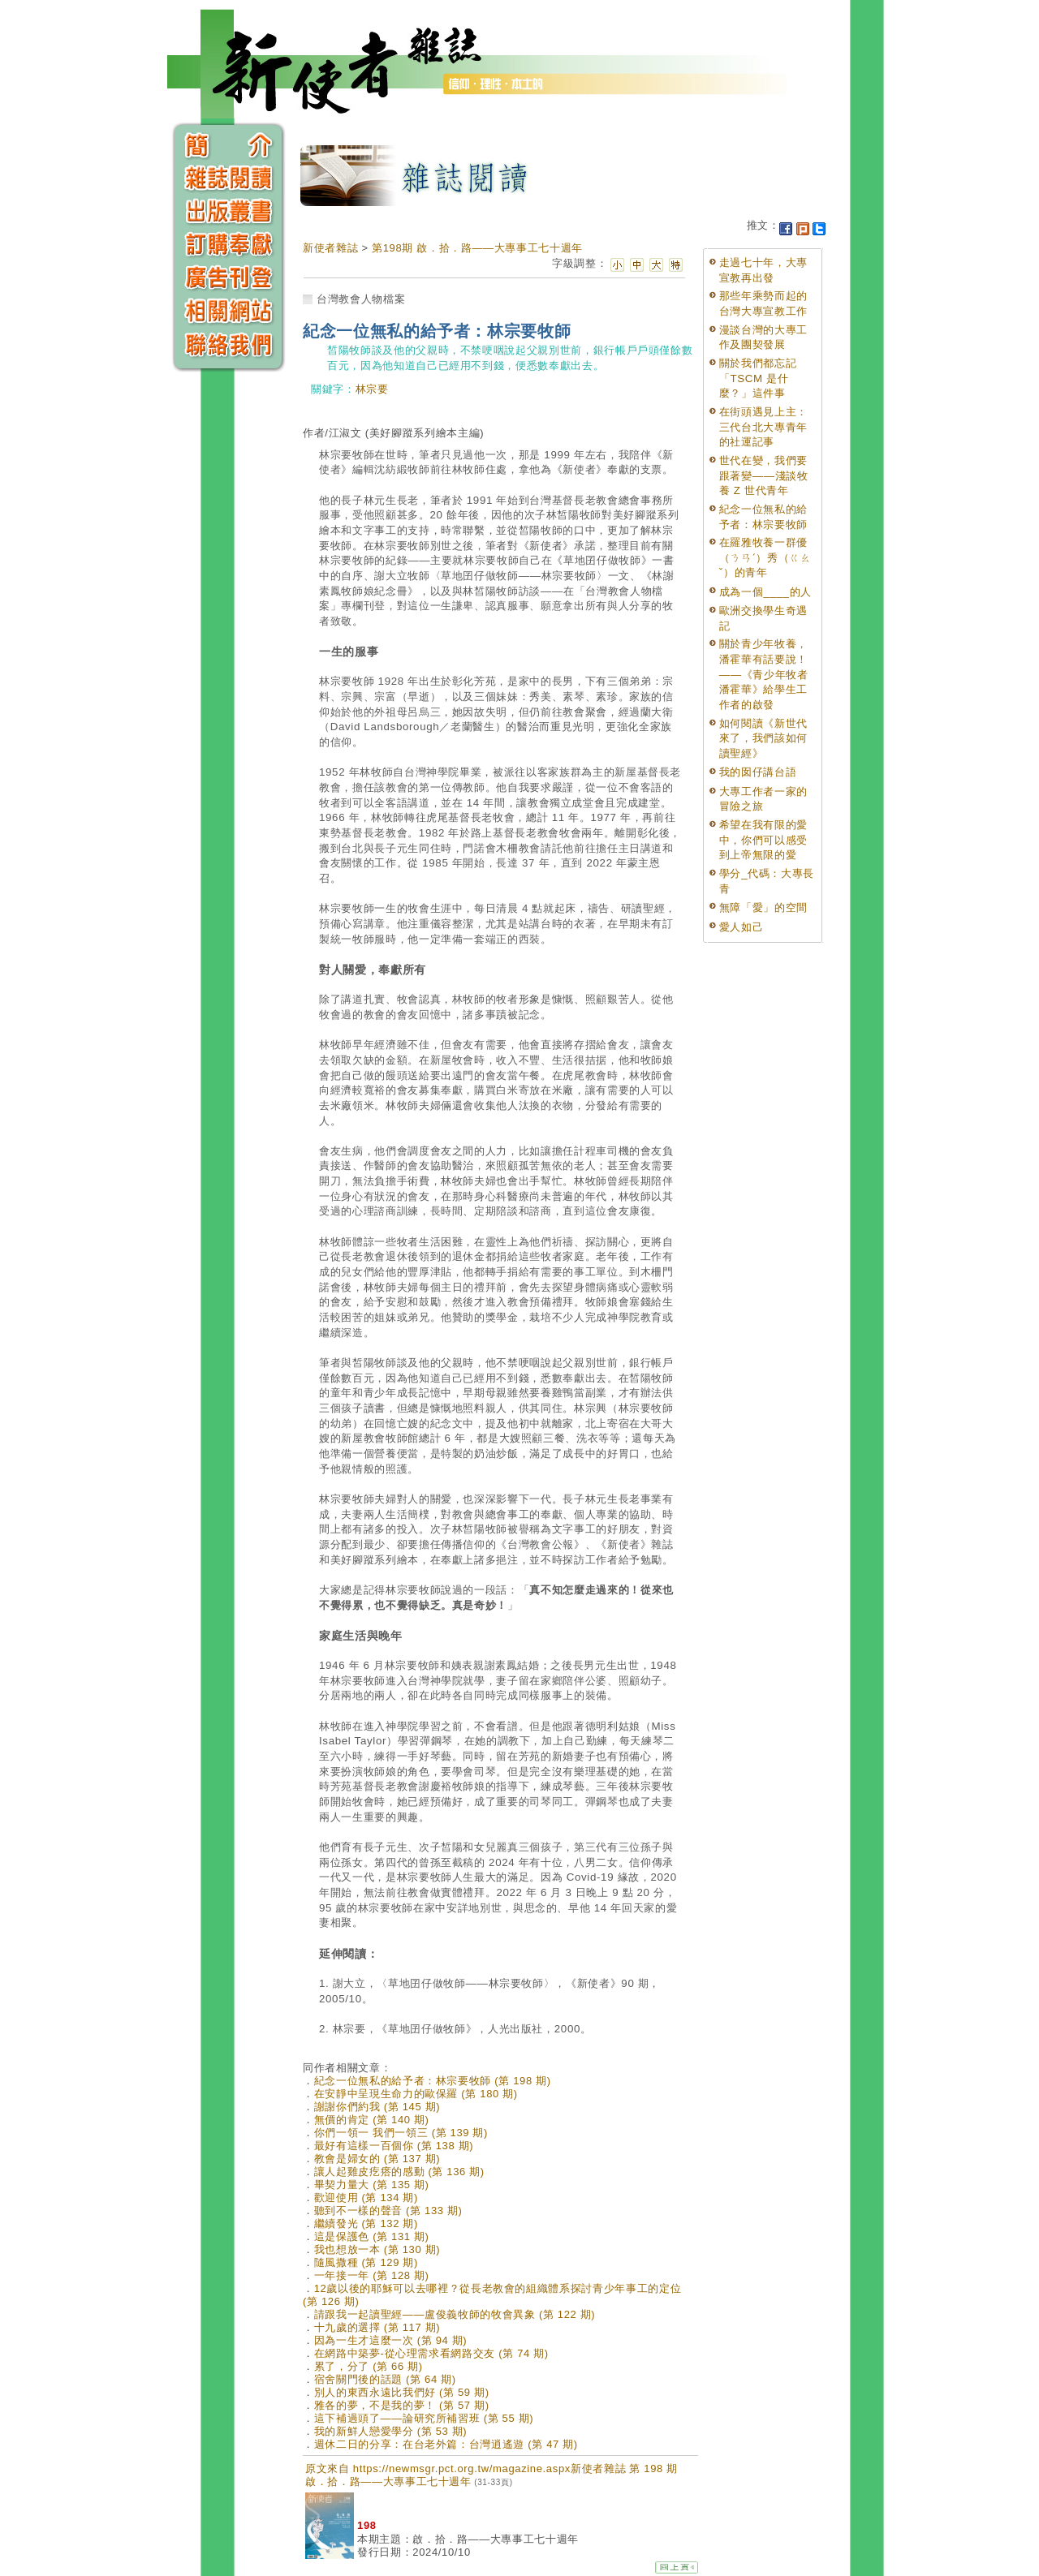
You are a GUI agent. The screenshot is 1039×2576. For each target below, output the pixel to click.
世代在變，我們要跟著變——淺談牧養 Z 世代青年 (763, 475)
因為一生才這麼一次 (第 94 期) (391, 2340)
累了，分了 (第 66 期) (368, 2366)
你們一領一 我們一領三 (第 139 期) (401, 2133)
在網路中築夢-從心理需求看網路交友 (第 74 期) (431, 2353)
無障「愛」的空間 (763, 907)
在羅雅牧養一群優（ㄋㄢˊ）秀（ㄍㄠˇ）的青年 (765, 557)
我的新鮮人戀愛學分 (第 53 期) (391, 2431)
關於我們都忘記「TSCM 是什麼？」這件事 (758, 378)
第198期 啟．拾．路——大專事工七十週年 (477, 248)
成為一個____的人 (765, 592)
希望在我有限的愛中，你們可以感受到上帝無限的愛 (763, 840)
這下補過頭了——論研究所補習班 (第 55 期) (424, 2418)
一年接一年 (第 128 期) (371, 2275)
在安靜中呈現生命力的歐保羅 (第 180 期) (416, 2094)
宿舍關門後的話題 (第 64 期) (385, 2379)
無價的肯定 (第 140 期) (371, 2120)
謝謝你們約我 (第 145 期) (377, 2107)
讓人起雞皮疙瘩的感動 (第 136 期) (399, 2171)
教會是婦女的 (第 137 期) (377, 2158)
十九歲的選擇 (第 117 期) (377, 2327)
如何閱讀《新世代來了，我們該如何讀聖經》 (763, 738)
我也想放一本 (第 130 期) (377, 2249)
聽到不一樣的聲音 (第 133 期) (388, 2210)
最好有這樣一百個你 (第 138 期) (394, 2145)
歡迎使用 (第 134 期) (366, 2197)
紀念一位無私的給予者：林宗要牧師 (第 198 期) (432, 2081)
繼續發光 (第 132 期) (366, 2223)
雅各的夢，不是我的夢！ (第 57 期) (401, 2405)
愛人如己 (741, 927)
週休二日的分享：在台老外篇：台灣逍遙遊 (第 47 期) (446, 2444)
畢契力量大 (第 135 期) (371, 2184)
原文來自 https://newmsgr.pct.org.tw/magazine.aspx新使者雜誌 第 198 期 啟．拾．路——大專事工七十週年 (491, 2475)
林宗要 (372, 389)
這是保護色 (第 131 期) (371, 2236)
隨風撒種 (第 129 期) (366, 2262)
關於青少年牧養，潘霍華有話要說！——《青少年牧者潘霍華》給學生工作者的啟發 (763, 674)
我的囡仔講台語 (758, 772)
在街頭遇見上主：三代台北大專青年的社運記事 (763, 427)
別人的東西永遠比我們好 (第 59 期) (401, 2392)
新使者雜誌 (330, 248)
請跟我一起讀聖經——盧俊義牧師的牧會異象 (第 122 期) (455, 2314)
